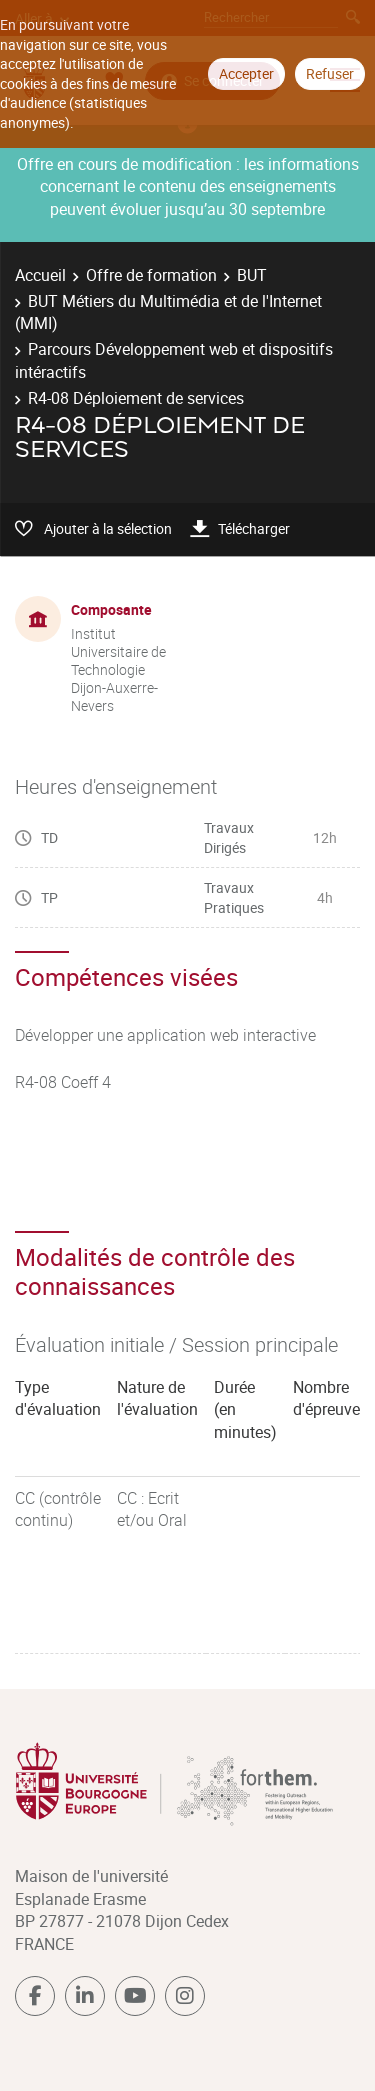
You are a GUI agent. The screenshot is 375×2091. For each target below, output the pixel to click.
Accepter (246, 73)
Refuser (330, 73)
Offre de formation (151, 275)
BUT (252, 275)
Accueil (40, 275)
